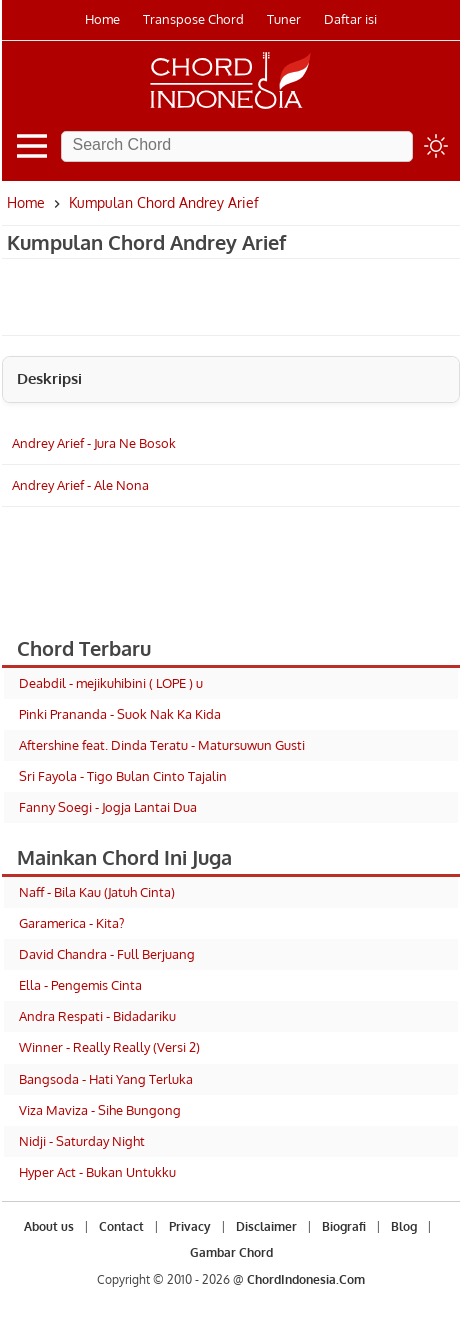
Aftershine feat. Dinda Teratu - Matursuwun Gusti (162, 745)
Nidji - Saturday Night (82, 1141)
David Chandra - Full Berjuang (107, 954)
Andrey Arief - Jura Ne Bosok (94, 443)
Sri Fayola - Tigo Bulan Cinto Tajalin (123, 776)
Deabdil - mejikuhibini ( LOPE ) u (111, 683)
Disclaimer (266, 1226)
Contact (121, 1226)
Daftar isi (350, 19)
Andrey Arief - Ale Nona (80, 485)
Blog (404, 1226)
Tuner (284, 19)
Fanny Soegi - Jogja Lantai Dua (108, 807)
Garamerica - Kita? (71, 923)
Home (102, 19)
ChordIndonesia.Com (306, 1279)
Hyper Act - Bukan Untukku (97, 1172)
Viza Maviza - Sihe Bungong (100, 1110)
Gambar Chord (231, 1252)
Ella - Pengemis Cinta (80, 985)
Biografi (344, 1226)
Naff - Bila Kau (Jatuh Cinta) (97, 892)
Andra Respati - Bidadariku (97, 1016)
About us (49, 1226)
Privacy (190, 1226)
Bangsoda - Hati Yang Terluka (106, 1079)
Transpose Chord (193, 19)
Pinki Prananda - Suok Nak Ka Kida (120, 714)
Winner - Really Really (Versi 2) (109, 1047)
